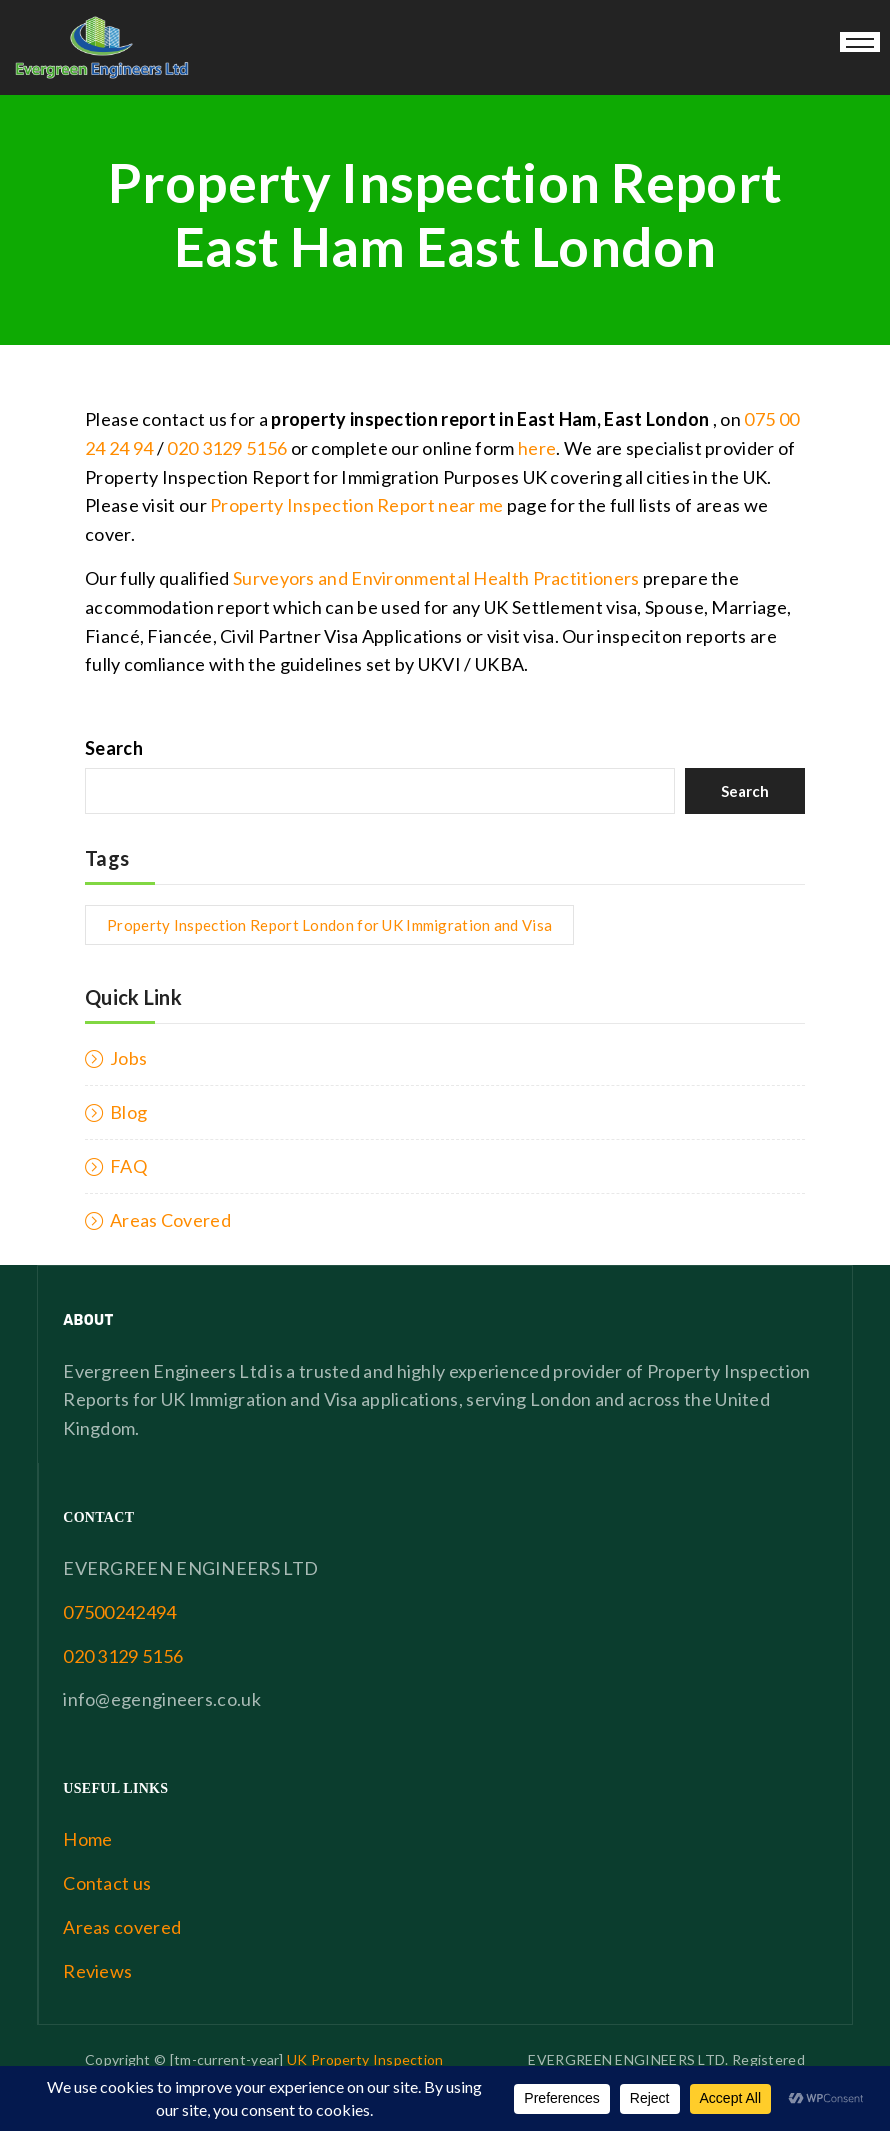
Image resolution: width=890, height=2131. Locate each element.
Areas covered (122, 1927)
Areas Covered (170, 1220)
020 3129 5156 (227, 448)
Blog (128, 1112)
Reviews (97, 1971)
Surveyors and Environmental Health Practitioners (436, 578)
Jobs (128, 1058)
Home (87, 1839)
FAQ (128, 1166)
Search (114, 748)
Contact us (107, 1883)
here (537, 448)
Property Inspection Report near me (356, 505)
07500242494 (119, 1612)
